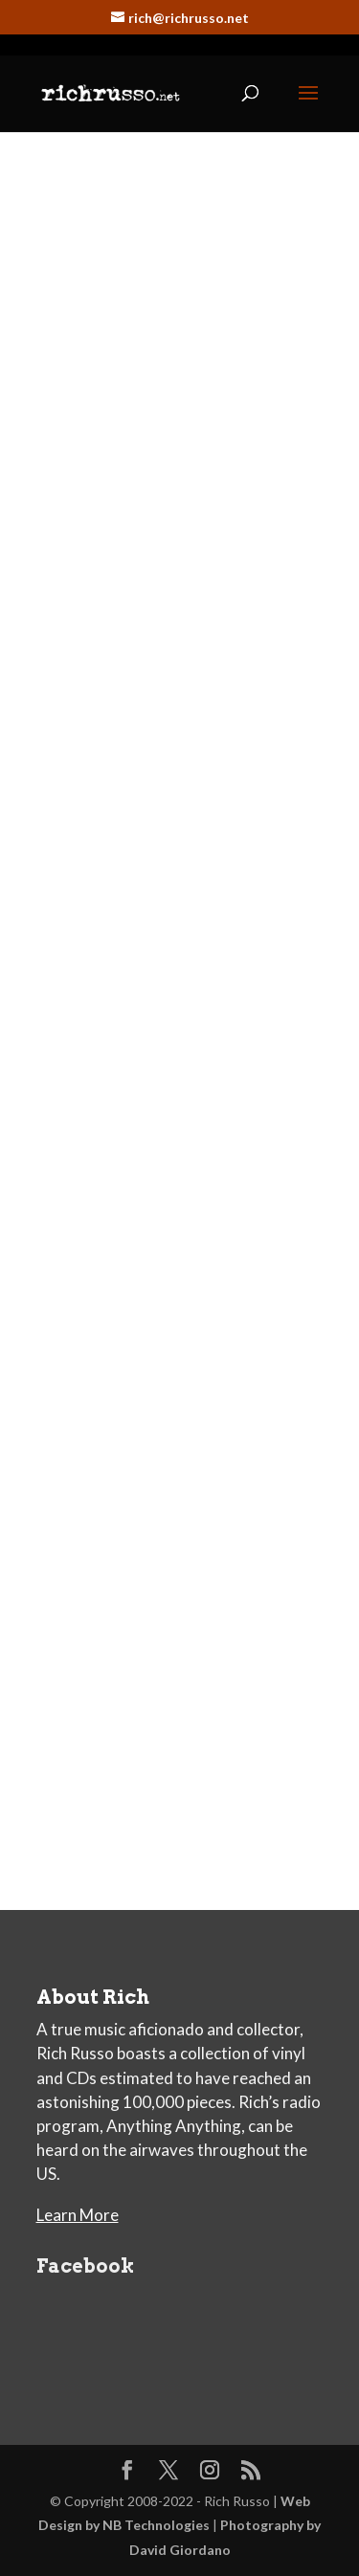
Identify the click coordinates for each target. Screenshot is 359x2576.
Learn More (77, 2215)
